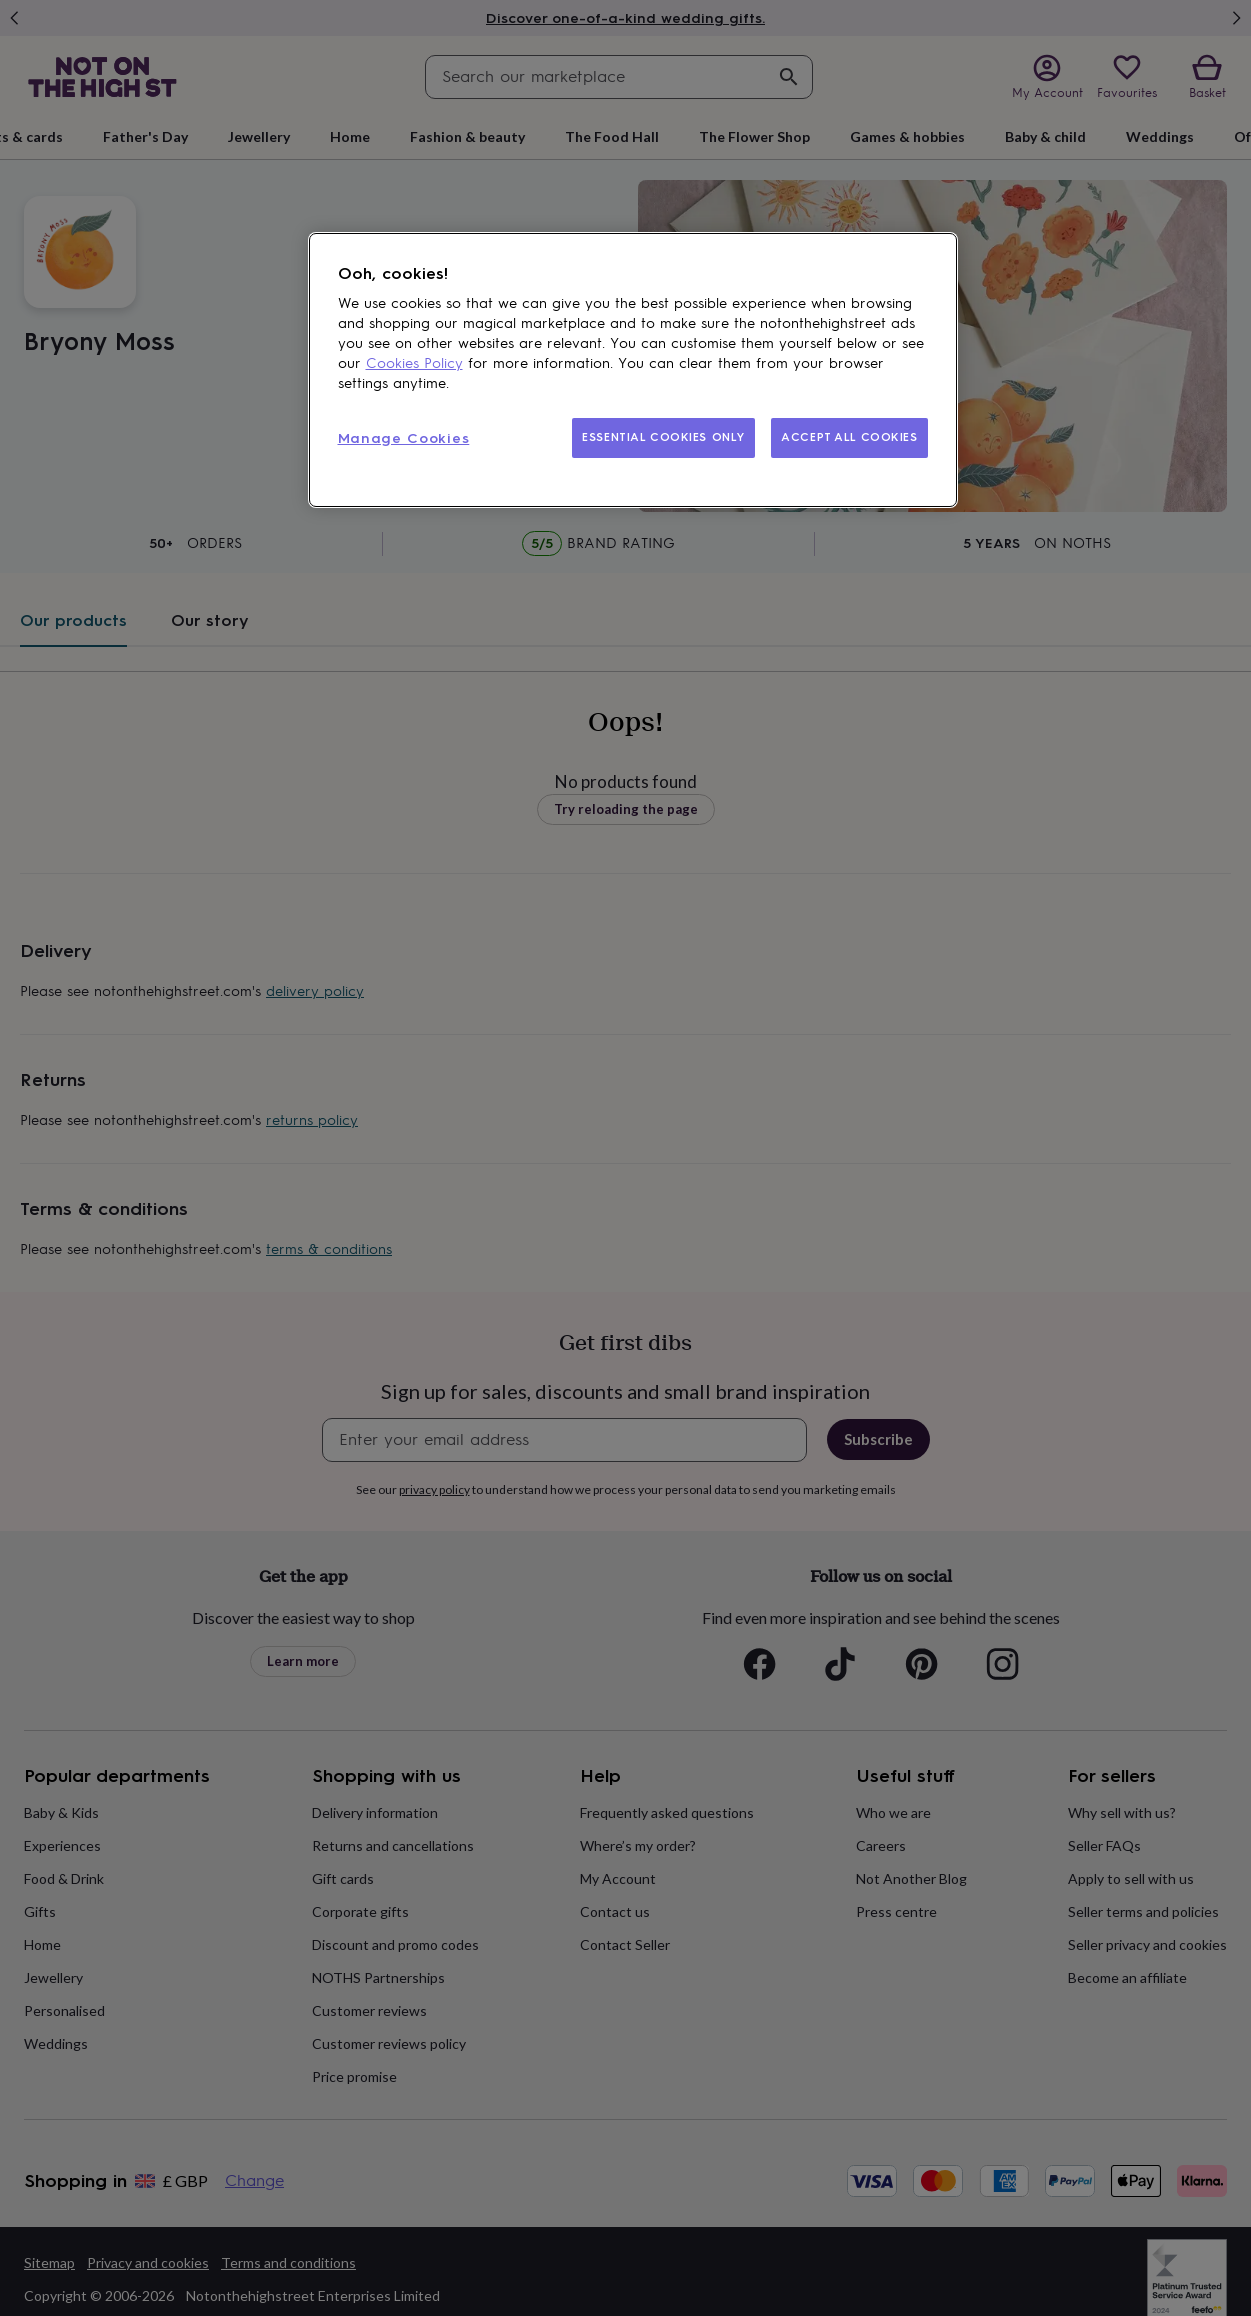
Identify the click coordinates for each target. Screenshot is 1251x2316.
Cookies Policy (414, 363)
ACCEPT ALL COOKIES (849, 437)
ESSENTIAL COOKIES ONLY (663, 437)
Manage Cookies (404, 438)
